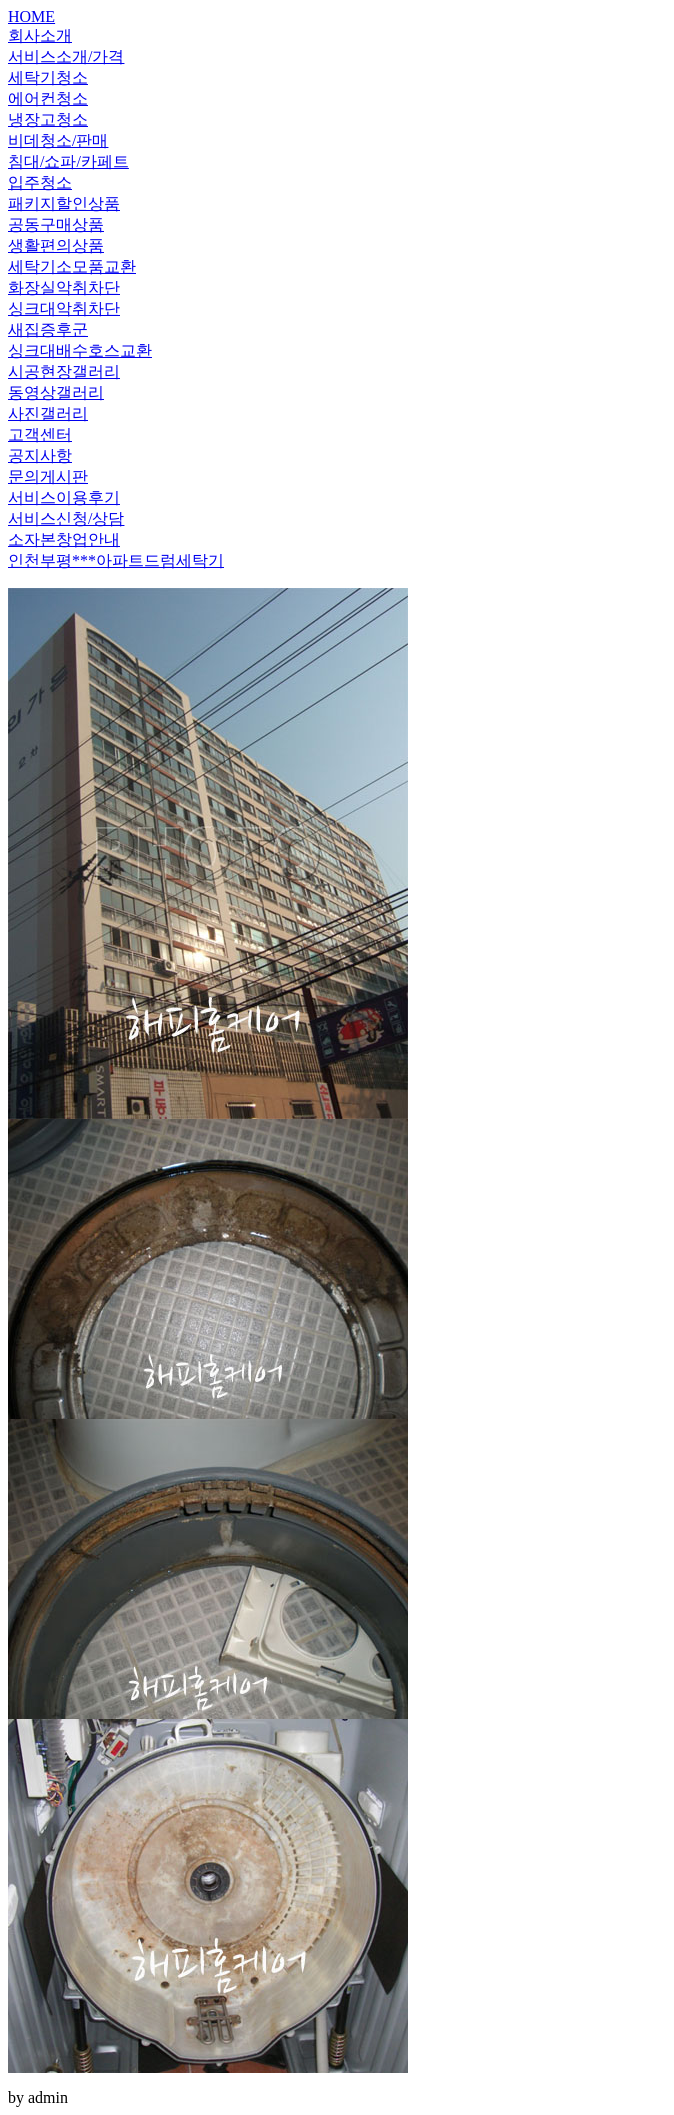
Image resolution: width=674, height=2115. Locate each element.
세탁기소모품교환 (72, 266)
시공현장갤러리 (64, 371)
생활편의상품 (56, 245)
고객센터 (40, 434)
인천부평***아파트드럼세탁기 (116, 560)
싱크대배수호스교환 (80, 350)
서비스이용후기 (64, 497)
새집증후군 (48, 329)
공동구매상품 (56, 224)
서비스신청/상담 (66, 518)
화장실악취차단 (64, 287)
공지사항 (40, 455)
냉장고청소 (48, 119)
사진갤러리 (48, 413)
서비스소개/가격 (66, 56)
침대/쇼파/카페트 (68, 161)
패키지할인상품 (64, 203)
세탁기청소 (48, 77)
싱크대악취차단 (64, 308)
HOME (31, 16)
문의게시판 (48, 476)
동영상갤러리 (56, 392)
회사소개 (40, 35)
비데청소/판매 (58, 140)
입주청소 (40, 182)
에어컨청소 (48, 98)
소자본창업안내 (64, 539)
